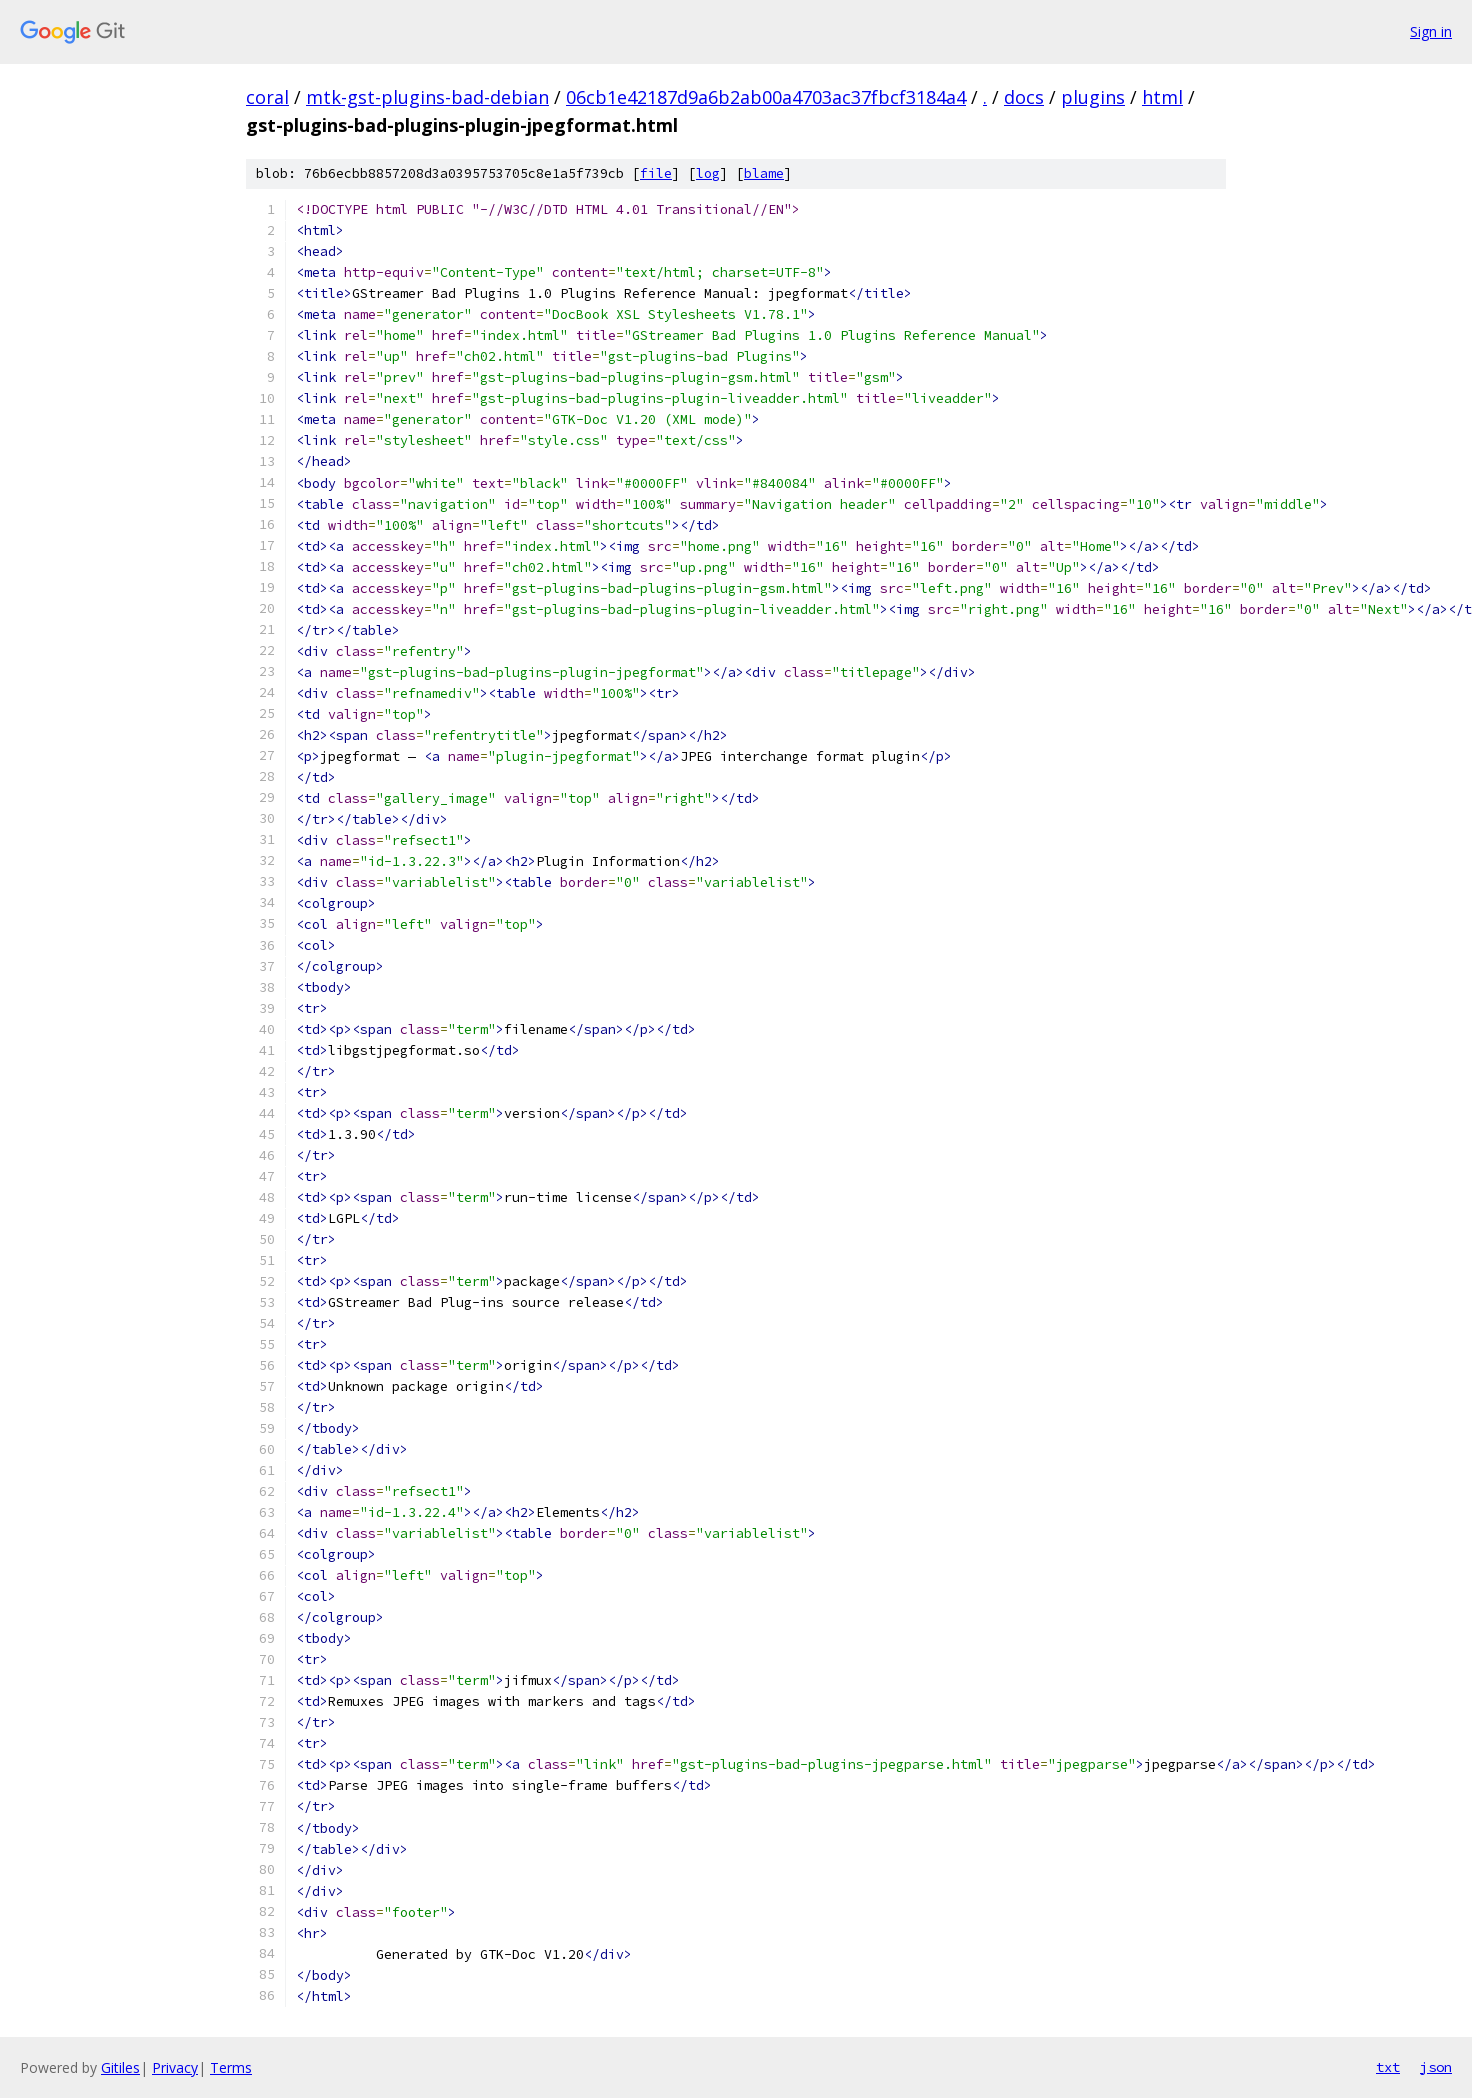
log (708, 173)
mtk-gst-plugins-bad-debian (427, 97)
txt (1388, 2067)
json (1436, 2067)
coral (267, 97)
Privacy (175, 2067)
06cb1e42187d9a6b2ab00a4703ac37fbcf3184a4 (766, 97)
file (656, 173)
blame (764, 173)
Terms (231, 2067)
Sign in (1431, 31)
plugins (1093, 97)
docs (1024, 97)
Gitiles (120, 2067)
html (1162, 97)
